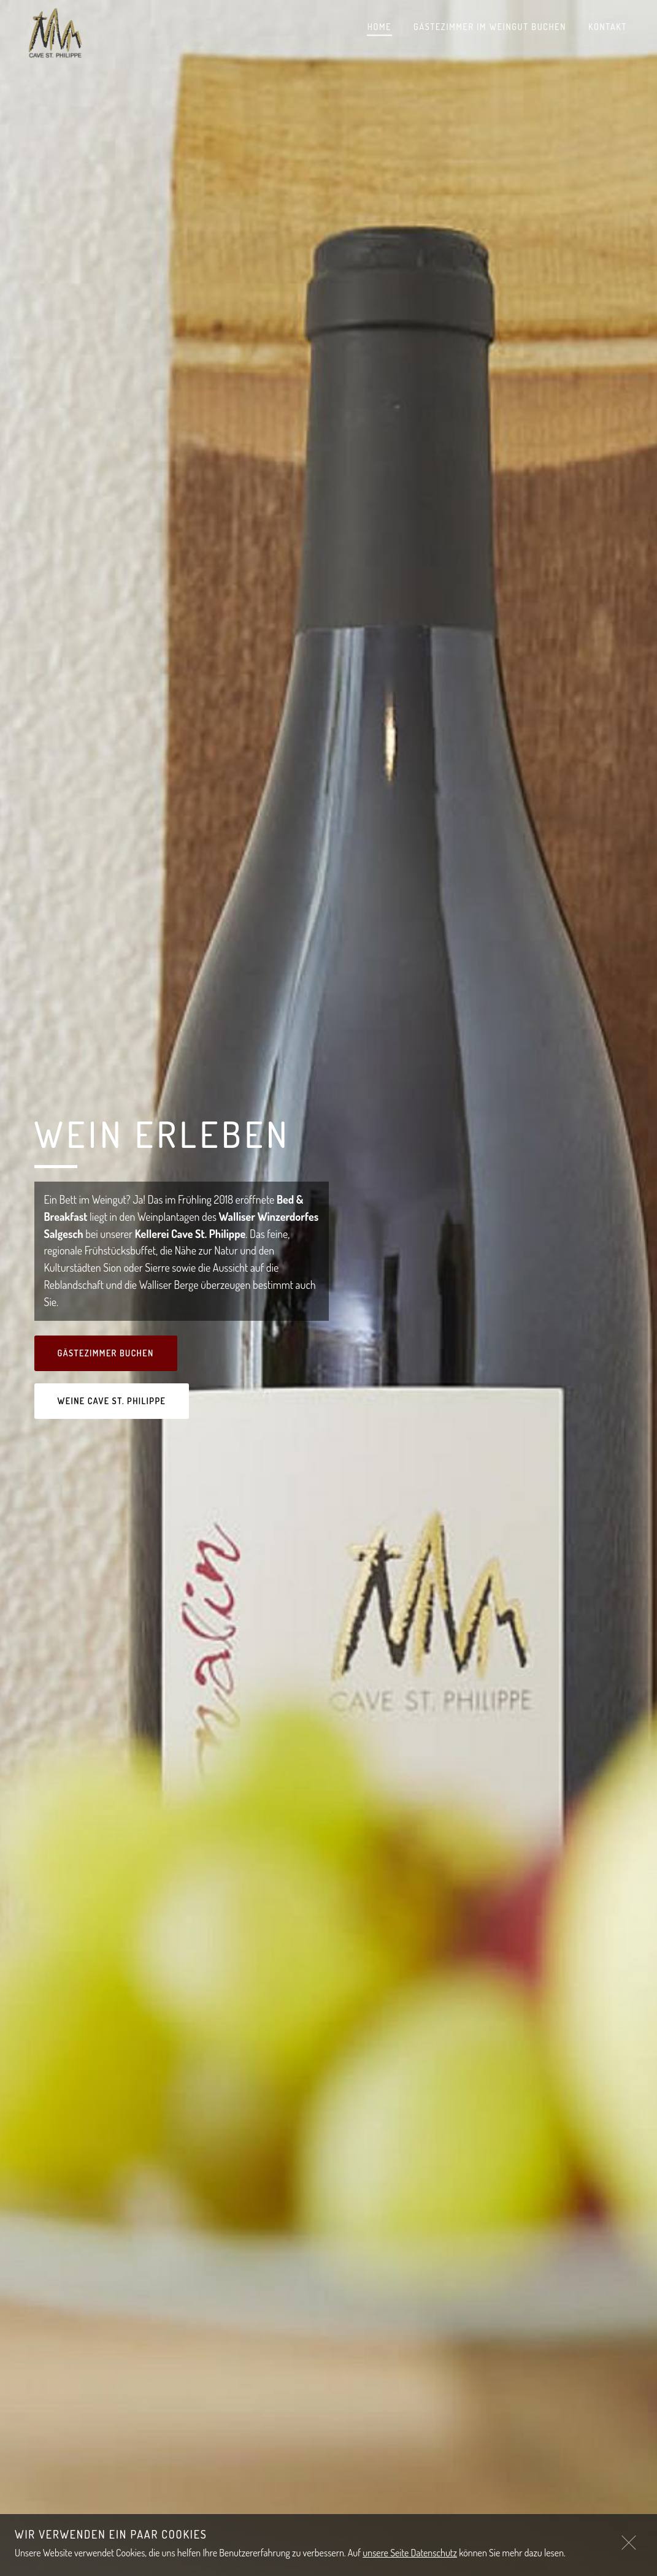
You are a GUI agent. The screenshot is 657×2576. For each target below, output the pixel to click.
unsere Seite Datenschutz (410, 2553)
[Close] (629, 2542)
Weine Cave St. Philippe (112, 1401)
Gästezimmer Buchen (106, 1353)
